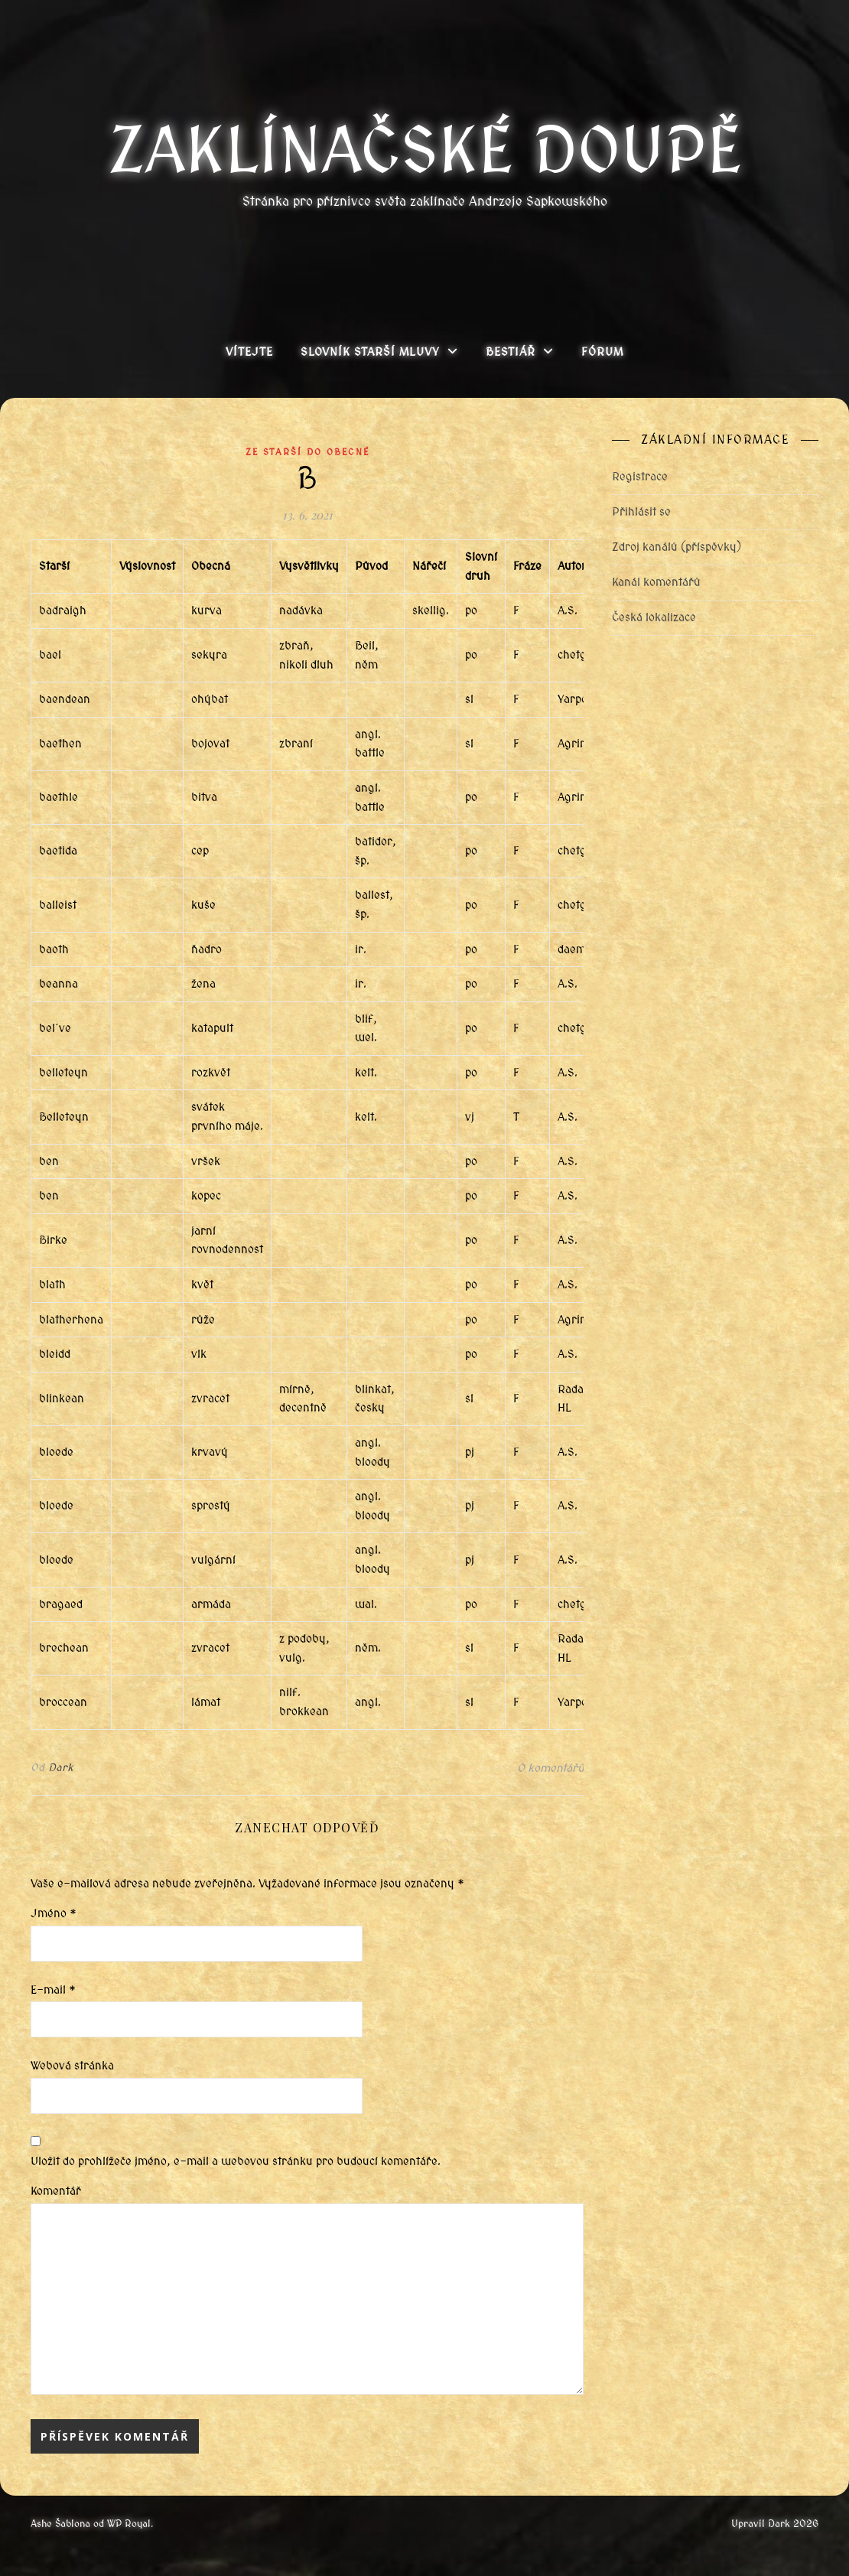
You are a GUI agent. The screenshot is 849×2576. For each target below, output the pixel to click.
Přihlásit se (641, 512)
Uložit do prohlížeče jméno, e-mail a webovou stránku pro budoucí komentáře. (236, 2161)
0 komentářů (550, 1768)
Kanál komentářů (656, 582)
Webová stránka (72, 2066)
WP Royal (129, 2523)
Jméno (53, 1913)
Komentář (56, 2191)
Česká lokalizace (654, 617)
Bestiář (510, 352)
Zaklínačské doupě (425, 151)
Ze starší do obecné (307, 452)
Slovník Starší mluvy (370, 352)
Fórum (602, 352)
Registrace (640, 477)
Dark (60, 1767)
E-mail (53, 1990)
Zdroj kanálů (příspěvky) (676, 547)
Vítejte (249, 352)
